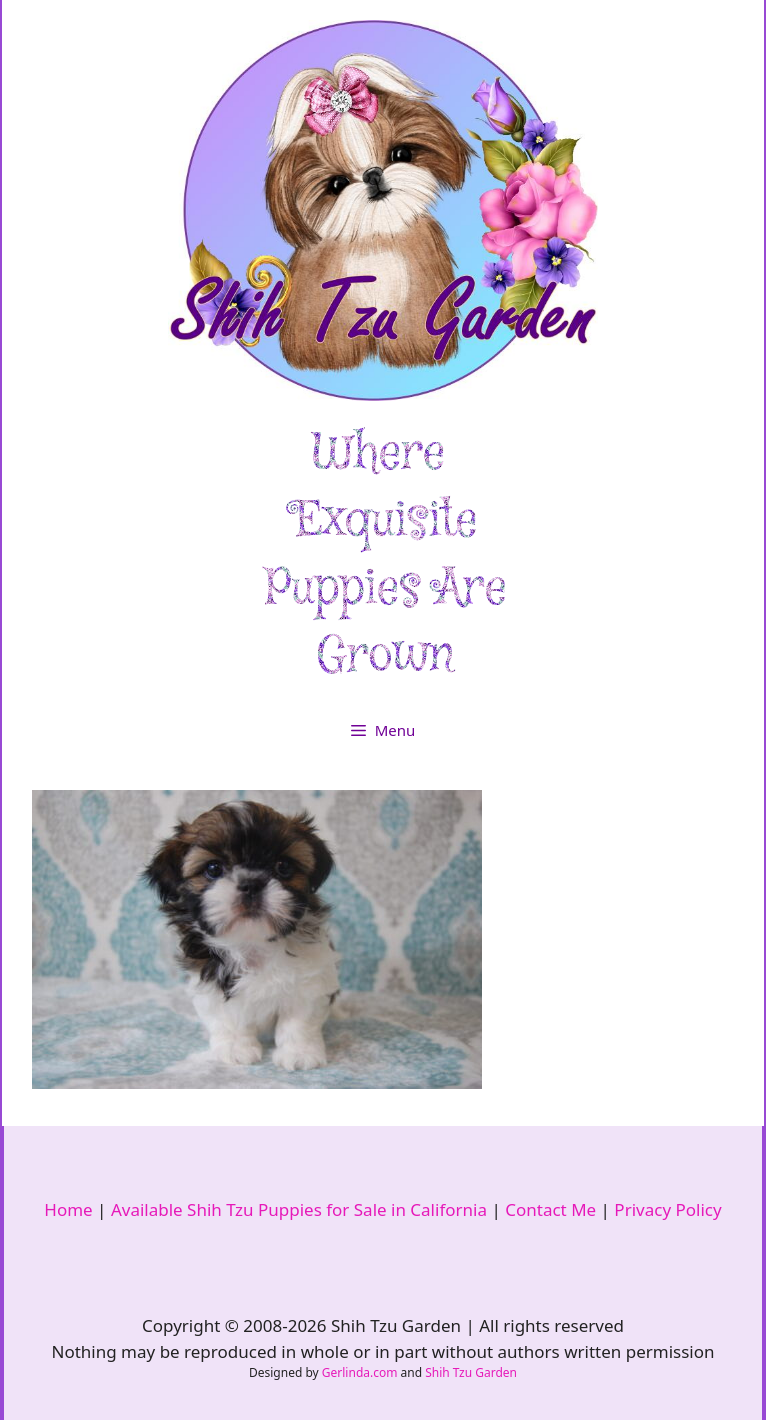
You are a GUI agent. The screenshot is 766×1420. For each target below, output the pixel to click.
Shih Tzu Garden (471, 1372)
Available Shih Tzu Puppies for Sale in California (299, 1209)
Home (68, 1209)
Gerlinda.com (360, 1372)
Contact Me (550, 1209)
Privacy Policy (667, 1209)
